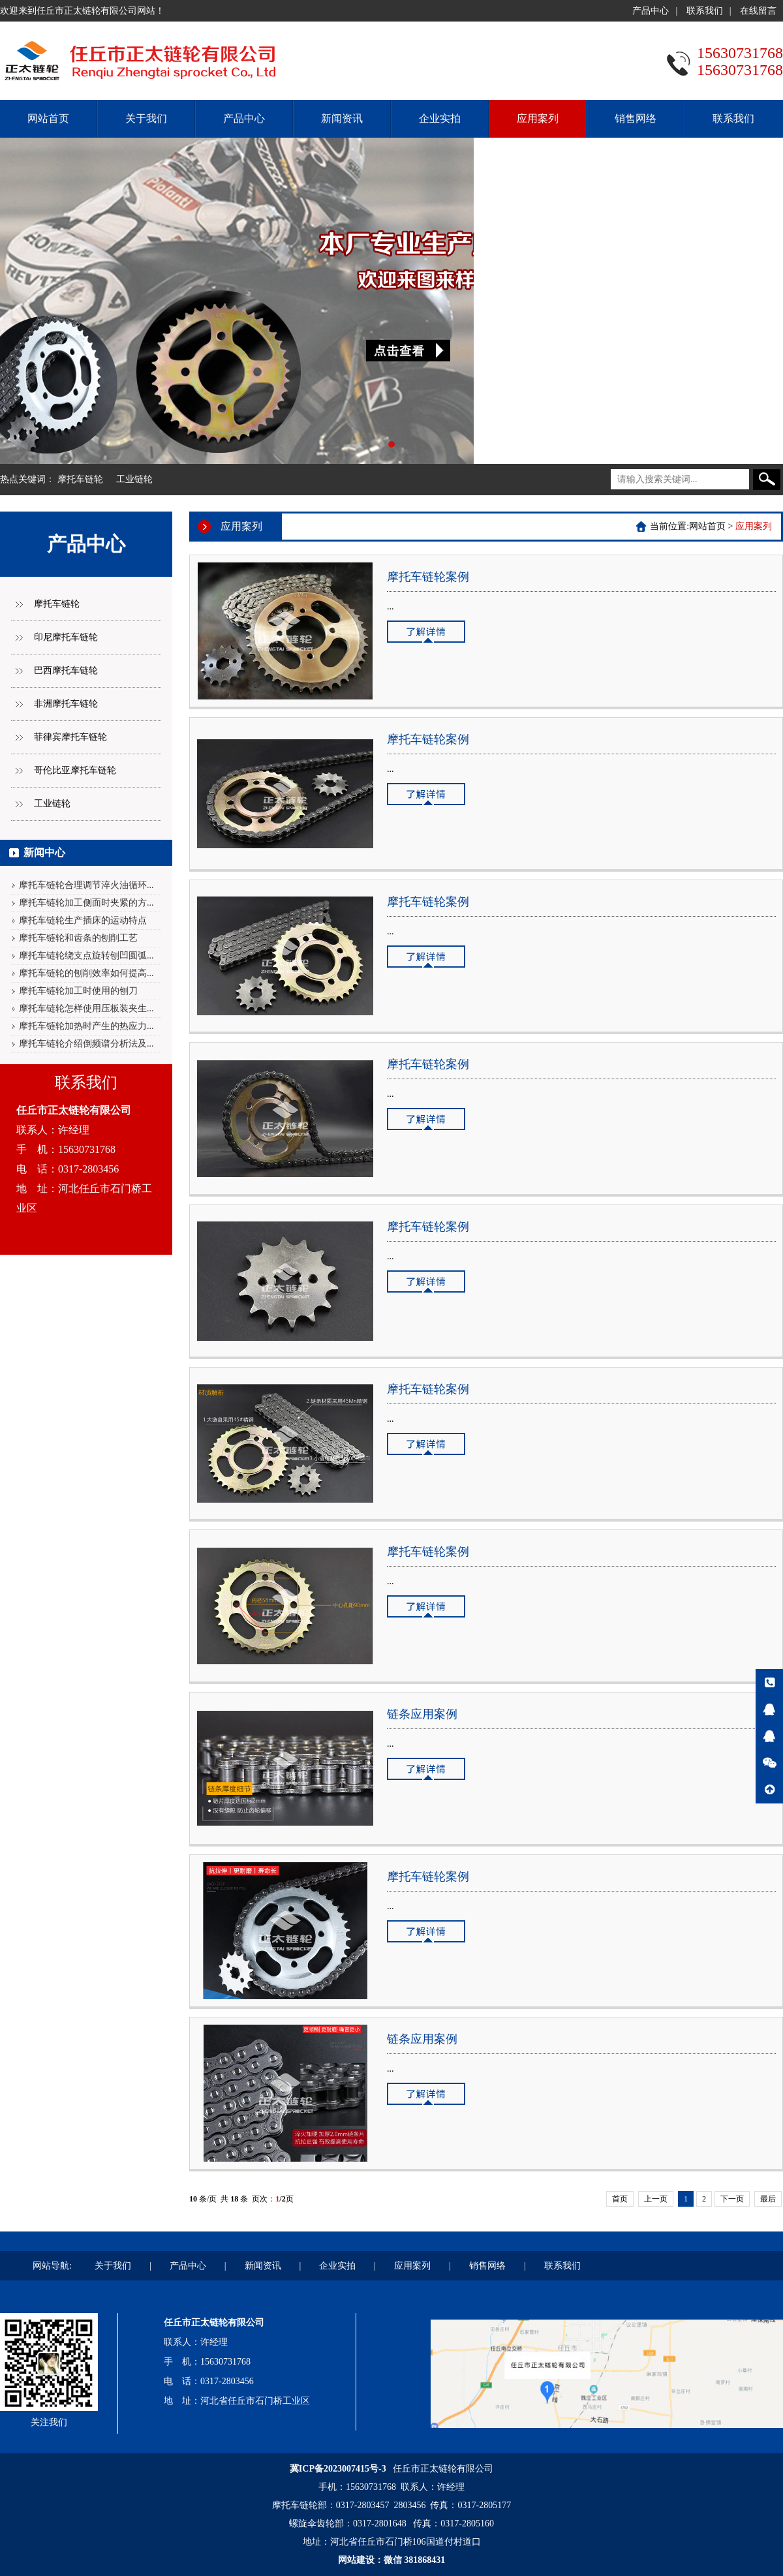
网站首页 (48, 118)
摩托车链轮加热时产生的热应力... (86, 1026)
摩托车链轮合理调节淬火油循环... (86, 885)
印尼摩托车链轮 (66, 637)
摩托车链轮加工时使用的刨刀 (78, 991)
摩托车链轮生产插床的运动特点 (83, 920)
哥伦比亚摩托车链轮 (75, 770)
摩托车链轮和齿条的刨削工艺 (78, 938)
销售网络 (635, 118)
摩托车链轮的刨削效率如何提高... (86, 973)
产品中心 (650, 11)
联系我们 (704, 11)
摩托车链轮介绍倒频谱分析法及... (86, 1044)
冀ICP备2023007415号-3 (338, 2469)
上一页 (656, 2198)
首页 (620, 2198)
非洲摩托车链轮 (66, 704)
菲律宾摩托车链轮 (70, 737)
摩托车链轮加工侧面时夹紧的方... (86, 903)
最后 (768, 2198)
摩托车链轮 (80, 479)
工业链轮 (134, 479)
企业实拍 (440, 118)
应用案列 (538, 118)
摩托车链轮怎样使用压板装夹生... (86, 1008)
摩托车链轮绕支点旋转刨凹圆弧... (86, 955)
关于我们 (146, 118)
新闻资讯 (342, 118)
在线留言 (758, 11)
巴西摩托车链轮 (66, 670)
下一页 (732, 2198)
